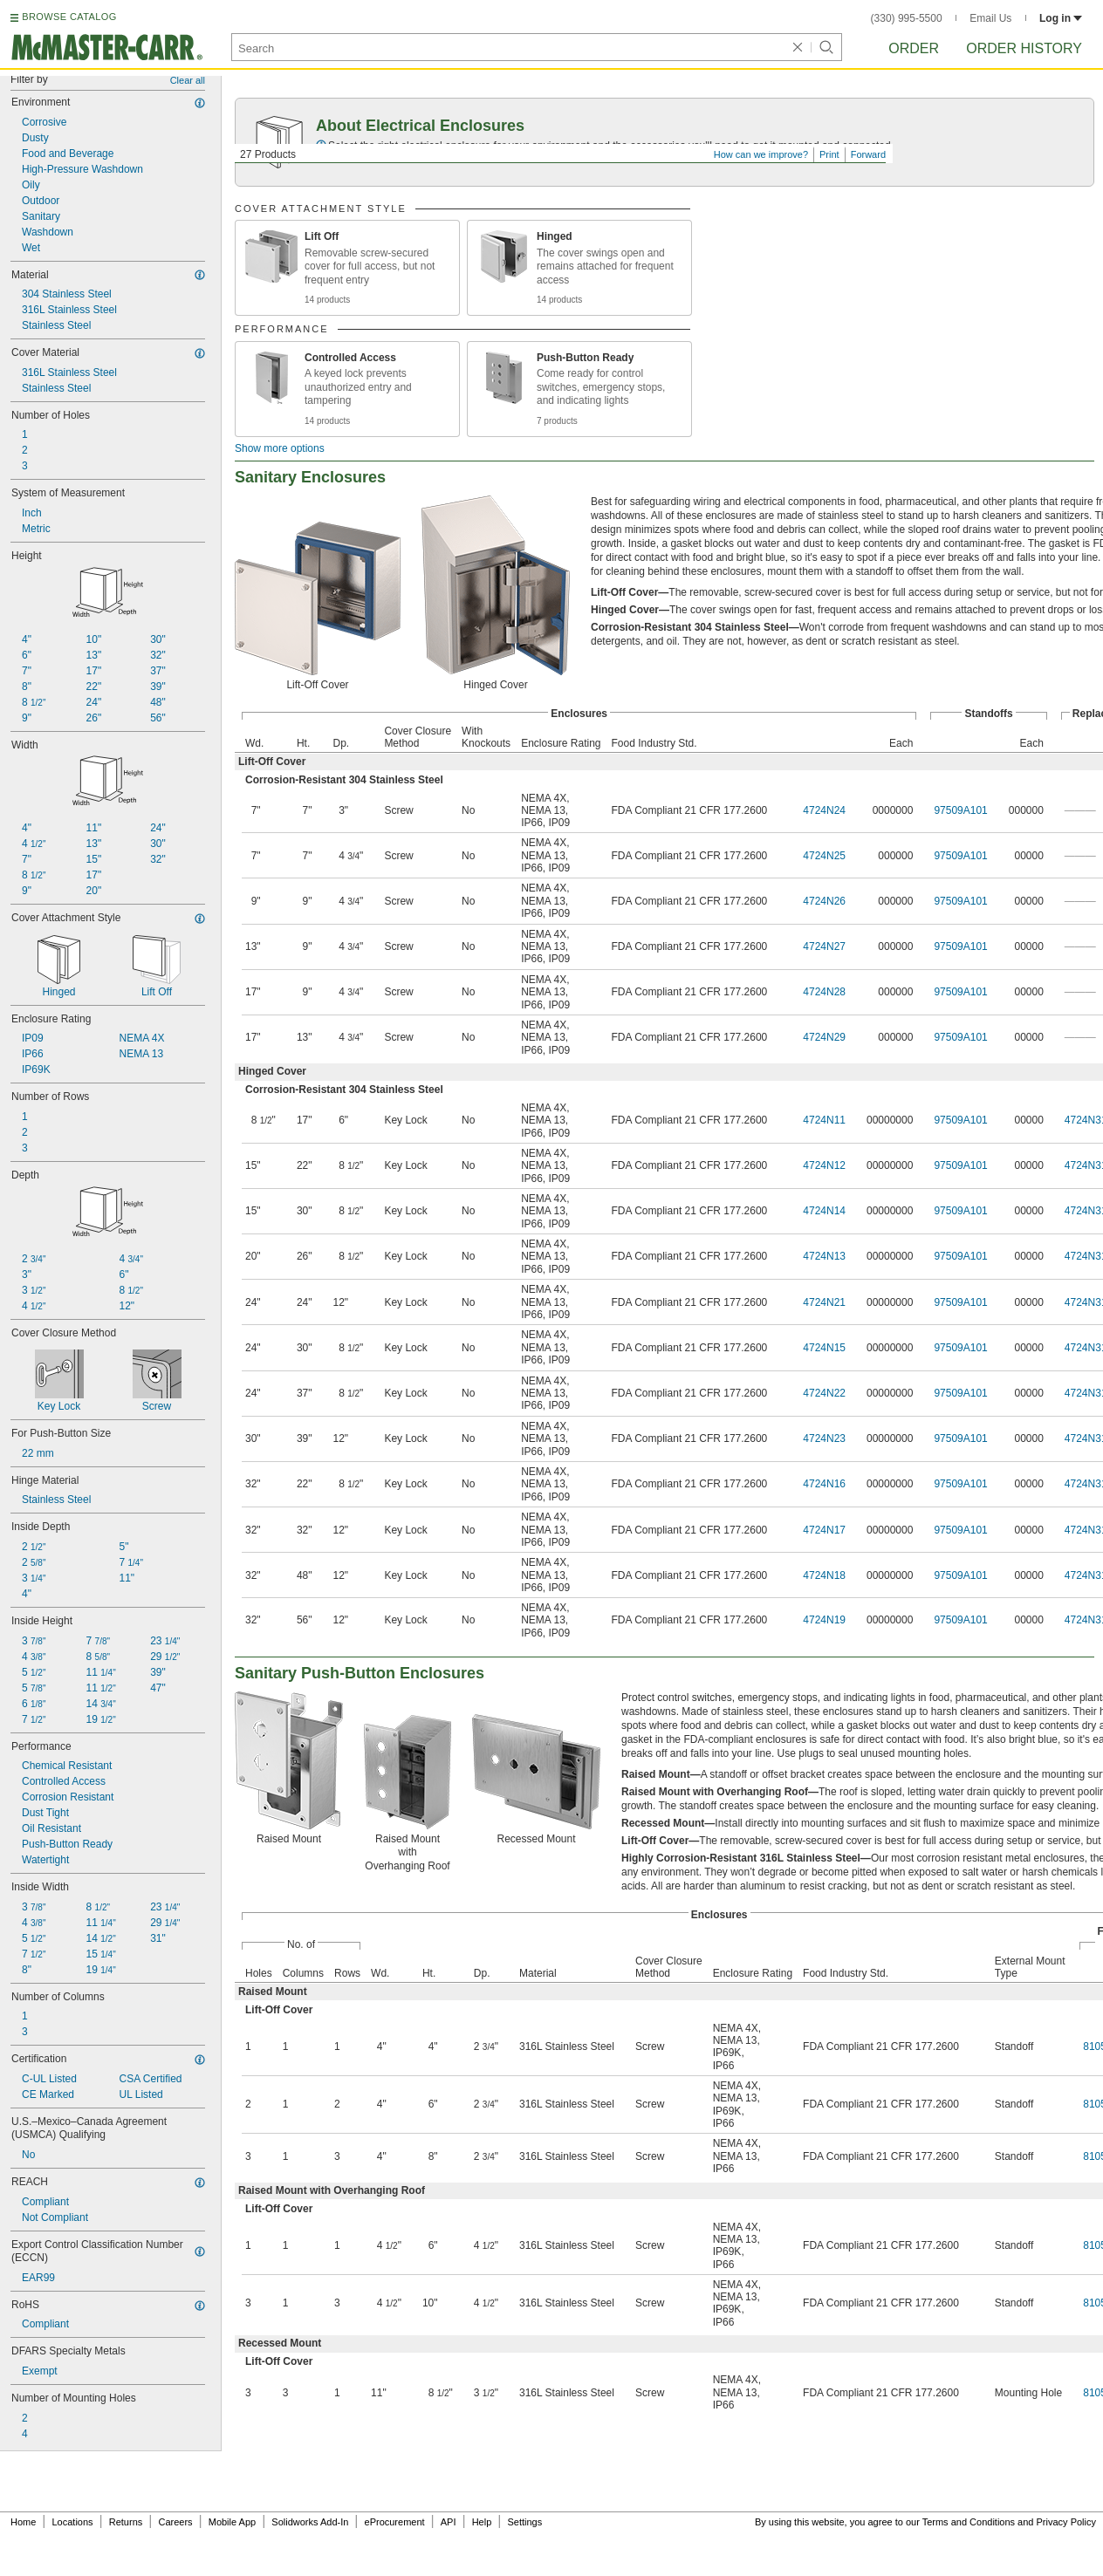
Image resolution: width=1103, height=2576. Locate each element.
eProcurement (395, 2522)
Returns (126, 2522)
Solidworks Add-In (309, 2522)
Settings (524, 2522)
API (448, 2522)
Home (23, 2522)
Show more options (280, 448)
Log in (1060, 18)
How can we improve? (761, 154)
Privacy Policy (1066, 2522)
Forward (868, 154)
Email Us (990, 18)
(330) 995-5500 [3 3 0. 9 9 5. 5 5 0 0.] (906, 18)
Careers (175, 2522)
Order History (1024, 48)
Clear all (187, 80)
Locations (72, 2522)
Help (482, 2522)
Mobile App (232, 2522)
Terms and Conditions (968, 2522)
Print (829, 154)
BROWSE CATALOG (69, 16)
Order (913, 48)
